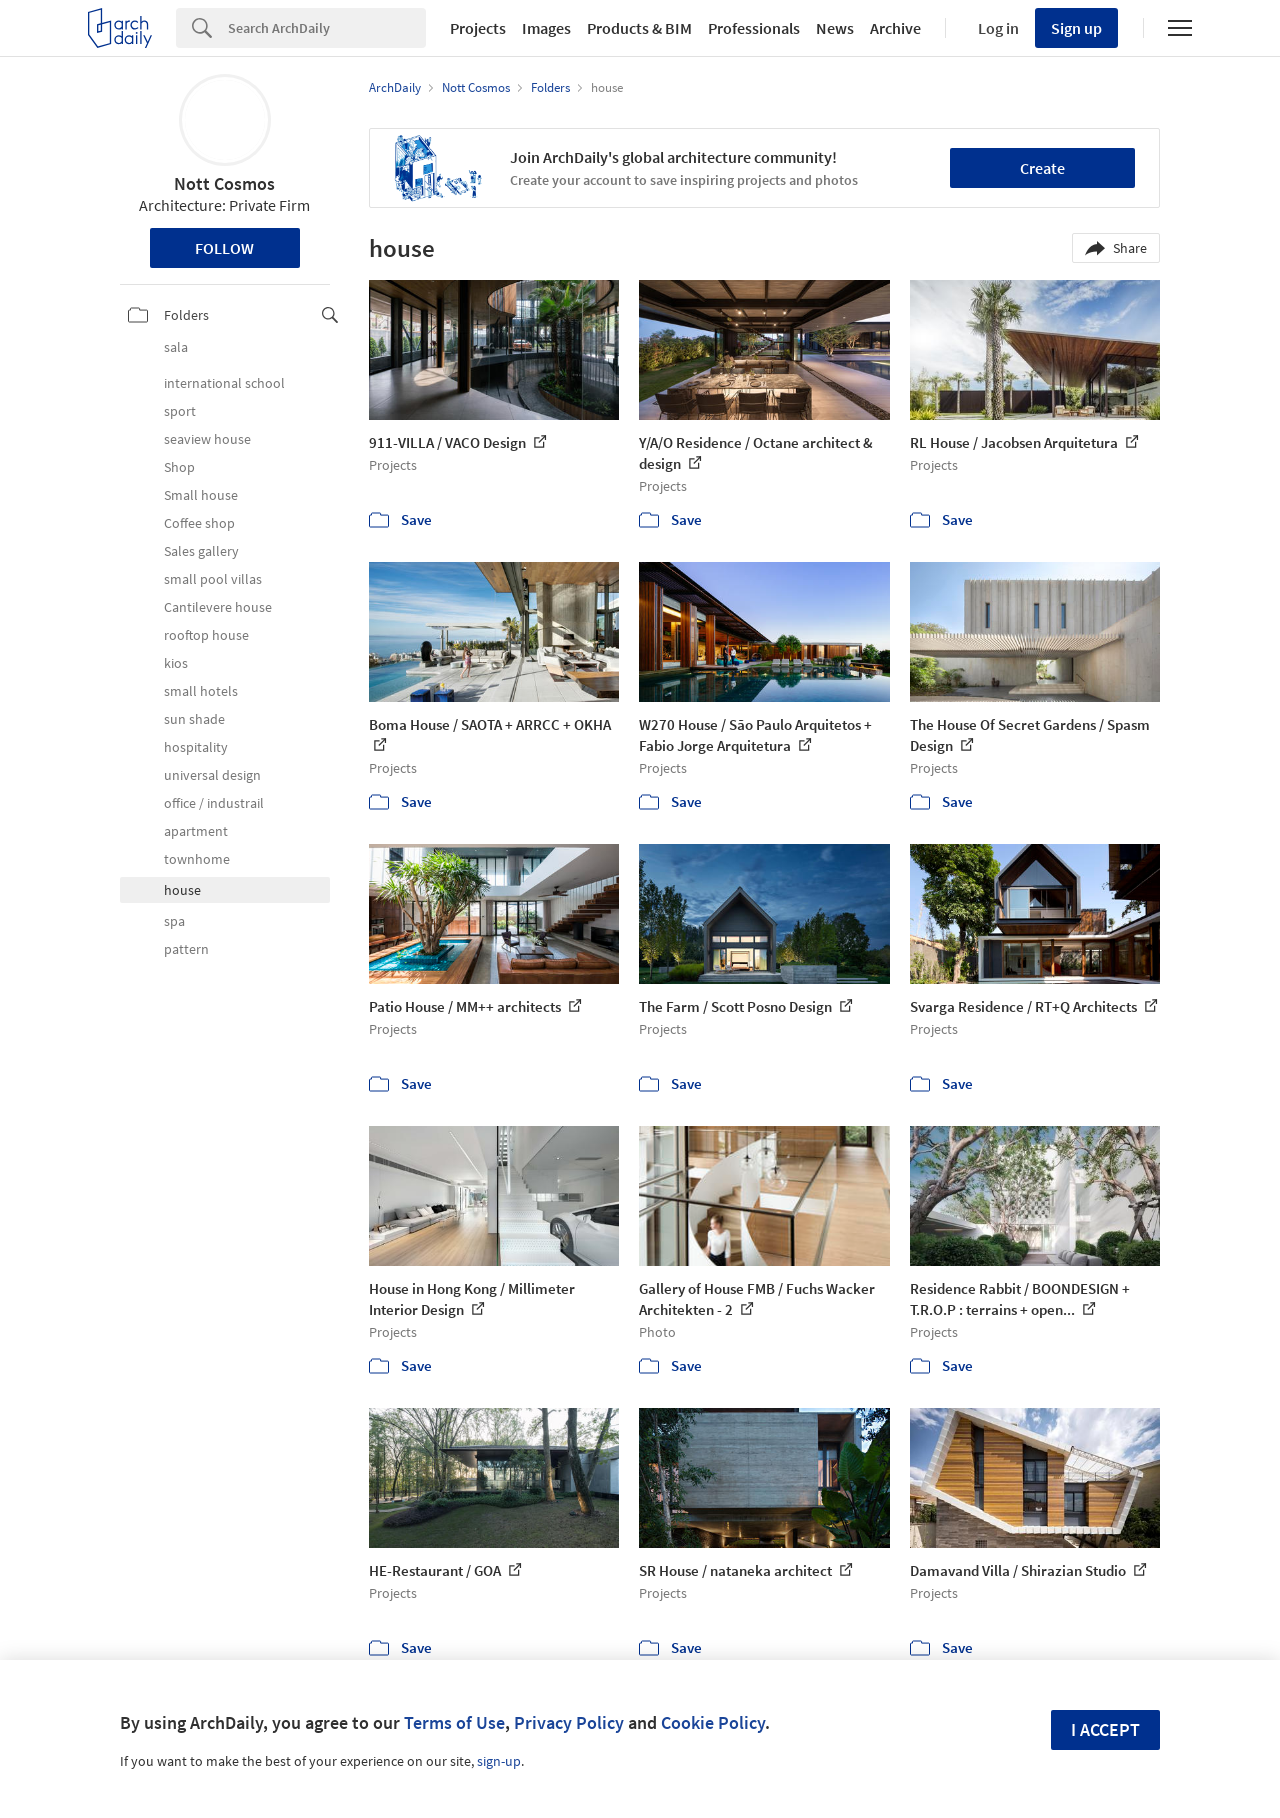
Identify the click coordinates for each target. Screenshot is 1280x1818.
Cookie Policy (713, 1722)
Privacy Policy (569, 1722)
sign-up (499, 1761)
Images (546, 28)
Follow (224, 248)
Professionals (754, 28)
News (835, 28)
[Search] (327, 28)
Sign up (1076, 28)
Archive (895, 28)
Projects (478, 28)
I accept (1105, 1729)
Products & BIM (639, 28)
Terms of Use (454, 1722)
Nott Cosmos (224, 183)
